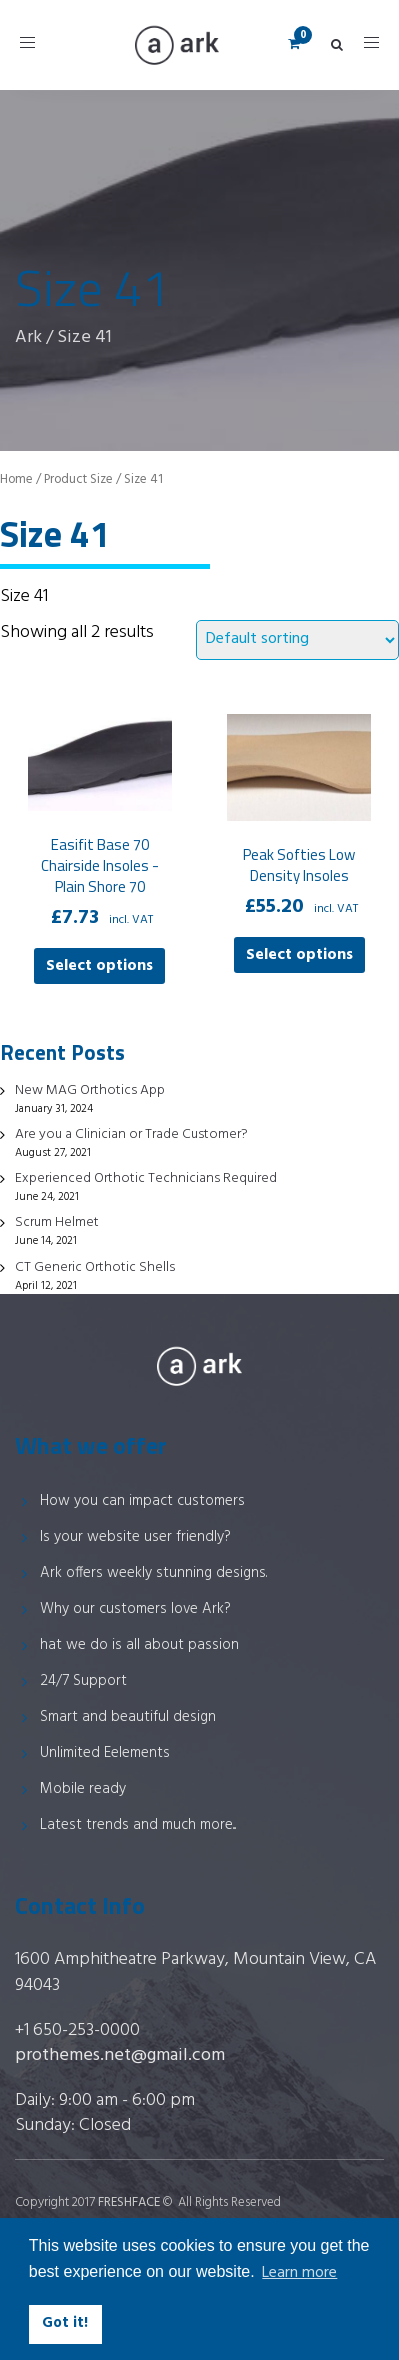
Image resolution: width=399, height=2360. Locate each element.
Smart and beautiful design (128, 1717)
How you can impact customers (142, 1501)
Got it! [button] (65, 2323)
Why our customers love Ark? (135, 1609)
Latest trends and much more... (138, 1825)
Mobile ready (83, 1789)
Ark (28, 337)
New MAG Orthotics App (90, 1090)
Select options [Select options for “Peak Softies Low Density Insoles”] (299, 955)
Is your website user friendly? (135, 1537)
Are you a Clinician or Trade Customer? (131, 1134)
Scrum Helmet (57, 1222)
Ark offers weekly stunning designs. (153, 1573)
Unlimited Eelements (105, 1753)
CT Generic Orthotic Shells (95, 1267)
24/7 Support (83, 1681)
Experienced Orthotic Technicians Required (146, 1178)
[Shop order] (297, 640)
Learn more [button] (299, 2273)
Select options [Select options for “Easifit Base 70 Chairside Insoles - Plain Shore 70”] (99, 966)
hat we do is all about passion (139, 1645)
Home (16, 479)
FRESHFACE (129, 2202)
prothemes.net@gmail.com (120, 2055)
